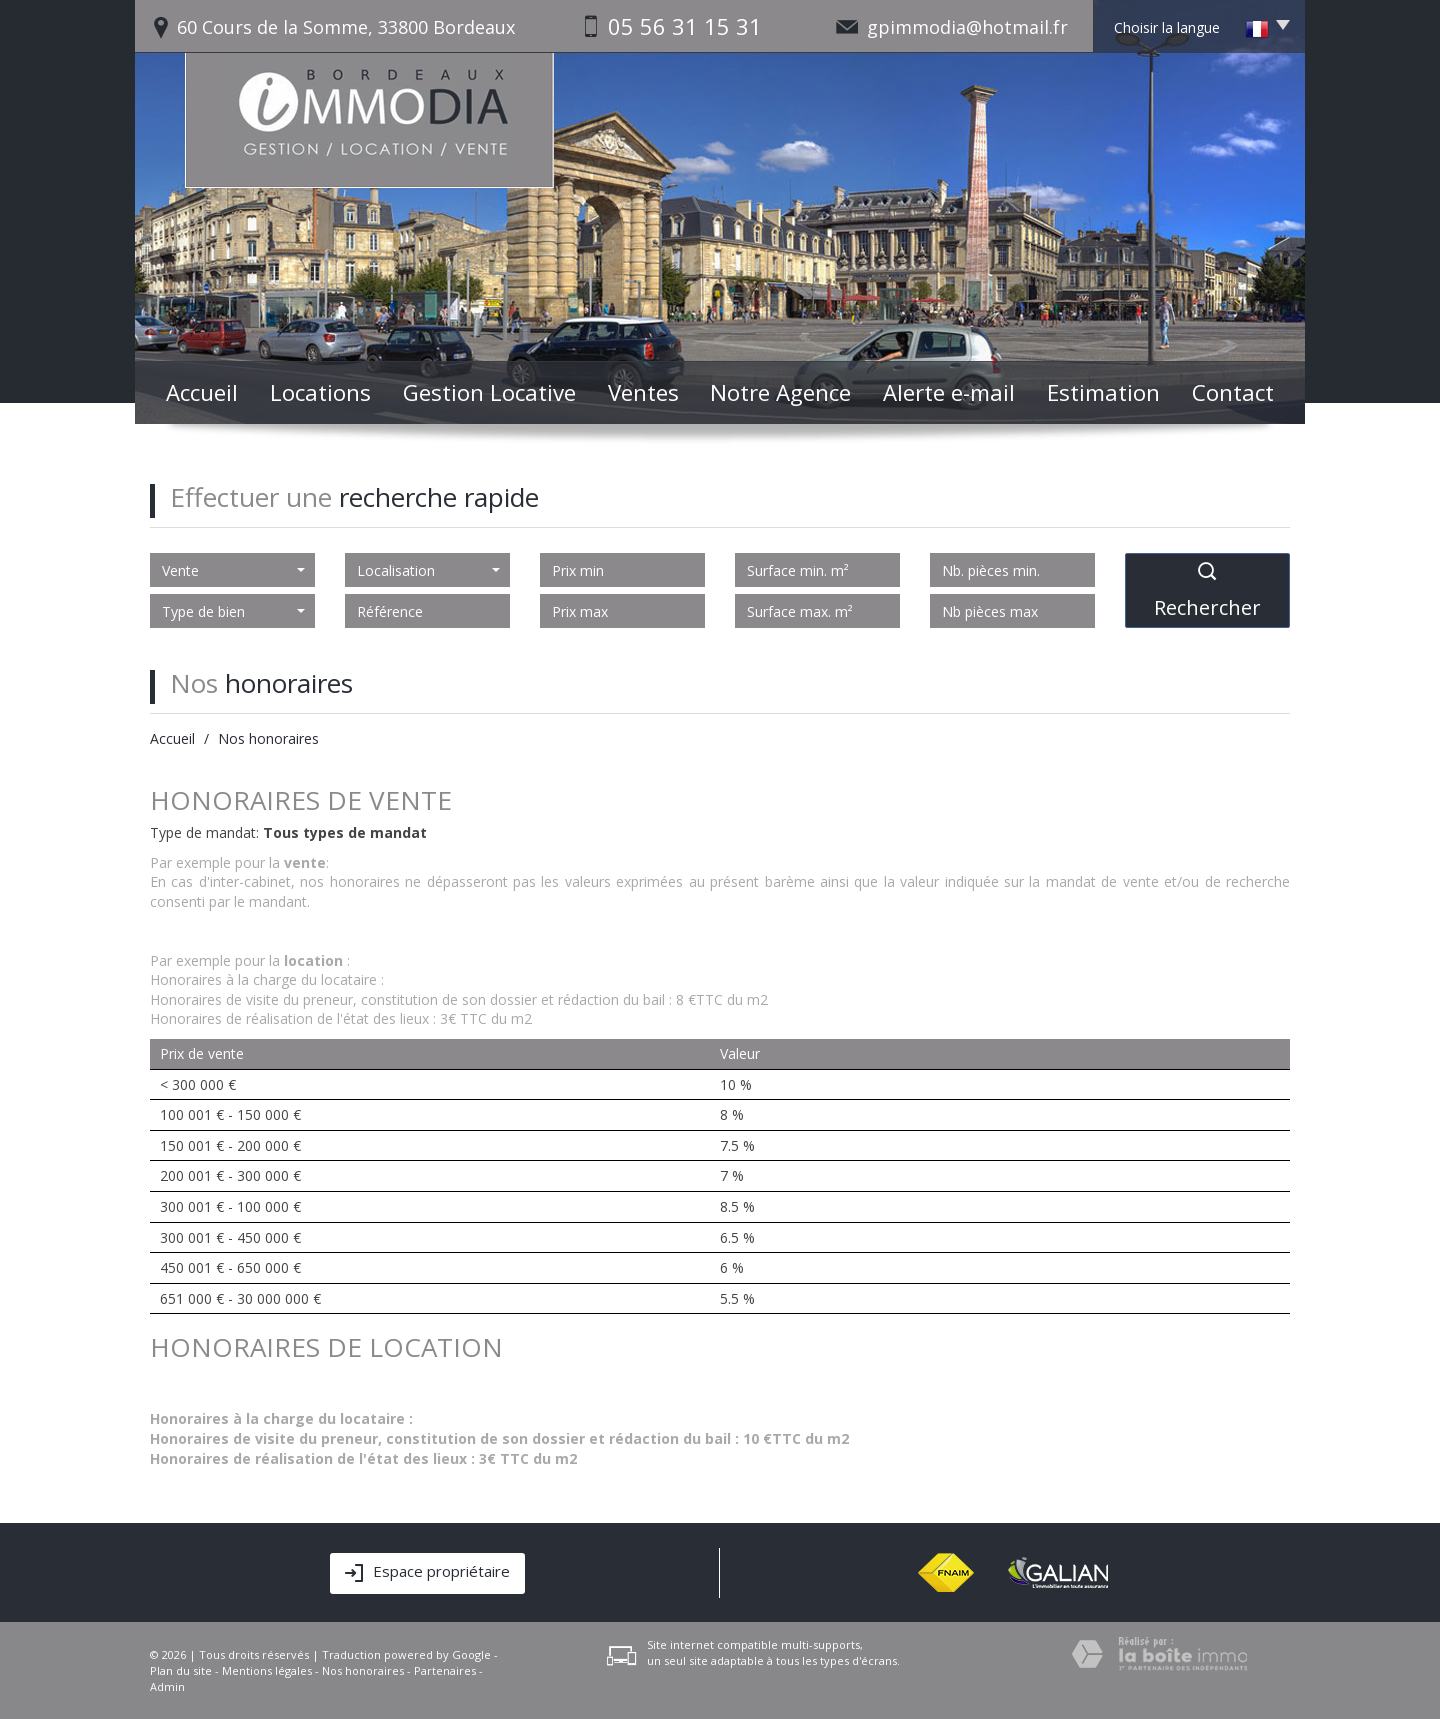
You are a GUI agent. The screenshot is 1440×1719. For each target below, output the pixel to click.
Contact (1233, 392)
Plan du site (181, 1670)
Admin (167, 1686)
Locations (320, 392)
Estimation (1103, 392)
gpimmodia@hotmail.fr (967, 27)
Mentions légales (267, 1670)
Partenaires (445, 1670)
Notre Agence (780, 392)
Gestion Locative (489, 392)
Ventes (643, 392)
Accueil (202, 392)
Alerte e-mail (949, 392)
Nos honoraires (363, 1670)
